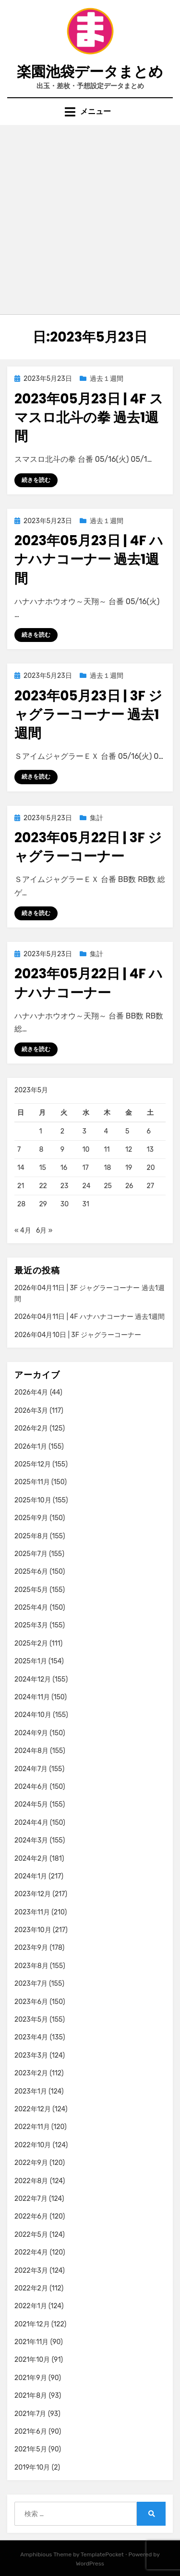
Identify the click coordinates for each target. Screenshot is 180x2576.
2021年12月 (32, 2324)
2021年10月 (32, 2360)
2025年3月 (31, 1625)
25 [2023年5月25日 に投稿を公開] (108, 1186)
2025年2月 (31, 1643)
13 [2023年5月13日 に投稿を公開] (150, 1149)
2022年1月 (30, 2306)
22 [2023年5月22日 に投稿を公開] (43, 1186)
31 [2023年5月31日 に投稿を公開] (86, 1204)
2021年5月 (30, 2449)
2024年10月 (32, 1715)
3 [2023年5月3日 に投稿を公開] (84, 1131)
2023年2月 (31, 2073)
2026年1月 (30, 1447)
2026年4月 (31, 1392)
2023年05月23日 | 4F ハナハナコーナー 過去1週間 (88, 559)
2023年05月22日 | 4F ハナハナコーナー (88, 983)
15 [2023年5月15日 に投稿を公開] (42, 1168)
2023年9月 (31, 1948)
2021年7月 (30, 2414)
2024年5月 (31, 1804)
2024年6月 (31, 1787)
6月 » (44, 1230)
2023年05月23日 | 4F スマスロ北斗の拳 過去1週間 (88, 417)
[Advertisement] (90, 219)
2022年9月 (31, 2163)
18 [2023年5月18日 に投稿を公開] (107, 1168)
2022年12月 (32, 2109)
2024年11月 (32, 1697)
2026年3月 (31, 1411)
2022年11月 (32, 2127)
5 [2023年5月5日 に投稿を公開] (127, 1131)
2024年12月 (32, 1679)
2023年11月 (32, 1912)
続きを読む (36, 480)
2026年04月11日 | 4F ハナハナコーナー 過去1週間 (89, 1317)
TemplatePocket (102, 2554)
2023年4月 (31, 2037)
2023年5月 (31, 2019)
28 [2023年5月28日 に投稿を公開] (21, 1204)
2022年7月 (31, 2199)
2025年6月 (31, 1572)
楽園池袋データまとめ (90, 71)
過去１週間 (106, 379)
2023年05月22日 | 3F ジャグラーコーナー (88, 847)
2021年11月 (31, 2342)
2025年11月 (32, 1482)
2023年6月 (31, 2002)
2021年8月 (30, 2396)
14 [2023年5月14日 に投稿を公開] (20, 1168)
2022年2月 (31, 2288)
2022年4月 (31, 2252)
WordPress (90, 2563)
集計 (96, 818)
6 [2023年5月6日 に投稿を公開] (149, 1131)
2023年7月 (31, 1984)
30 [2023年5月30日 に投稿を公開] (64, 1204)
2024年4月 (31, 1823)
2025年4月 (31, 1607)
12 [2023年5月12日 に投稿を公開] (128, 1149)
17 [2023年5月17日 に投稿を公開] (86, 1168)
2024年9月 (31, 1733)
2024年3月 (31, 1840)
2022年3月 (31, 2271)
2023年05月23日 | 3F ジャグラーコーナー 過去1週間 (88, 715)
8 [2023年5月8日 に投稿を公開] (41, 1149)
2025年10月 (32, 1500)
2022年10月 (32, 2145)
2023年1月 (30, 2091)
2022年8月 (31, 2181)
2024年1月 (30, 1876)
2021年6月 (30, 2431)
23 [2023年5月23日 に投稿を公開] (64, 1186)
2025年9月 (31, 1518)
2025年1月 (30, 1661)
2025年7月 (31, 1554)
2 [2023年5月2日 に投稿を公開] (62, 1131)
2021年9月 (30, 2378)
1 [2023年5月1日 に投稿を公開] (40, 1131)
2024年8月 (31, 1751)
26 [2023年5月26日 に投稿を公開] (129, 1186)
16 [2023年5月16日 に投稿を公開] (63, 1168)
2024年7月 (31, 1769)
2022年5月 (31, 2235)
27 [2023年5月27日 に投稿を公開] (150, 1186)
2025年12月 (32, 1464)
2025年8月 (31, 1536)
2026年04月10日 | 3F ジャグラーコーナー (77, 1335)
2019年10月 (32, 2467)
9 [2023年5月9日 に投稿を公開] (62, 1149)
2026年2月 (31, 1428)
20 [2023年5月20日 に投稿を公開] (151, 1168)
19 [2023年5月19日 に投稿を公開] (128, 1168)
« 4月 (22, 1230)
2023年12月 (32, 1894)
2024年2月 (31, 1859)
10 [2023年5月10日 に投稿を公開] (86, 1149)
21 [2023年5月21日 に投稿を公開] (20, 1186)
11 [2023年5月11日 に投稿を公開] (106, 1149)
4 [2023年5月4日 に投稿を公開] (106, 1131)
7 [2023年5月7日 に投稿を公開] (19, 1149)
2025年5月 (31, 1590)
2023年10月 (32, 1930)
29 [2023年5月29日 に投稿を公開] (43, 1204)
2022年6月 (31, 2216)
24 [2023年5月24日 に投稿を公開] (87, 1186)
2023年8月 (31, 1966)
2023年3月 (31, 2055)
